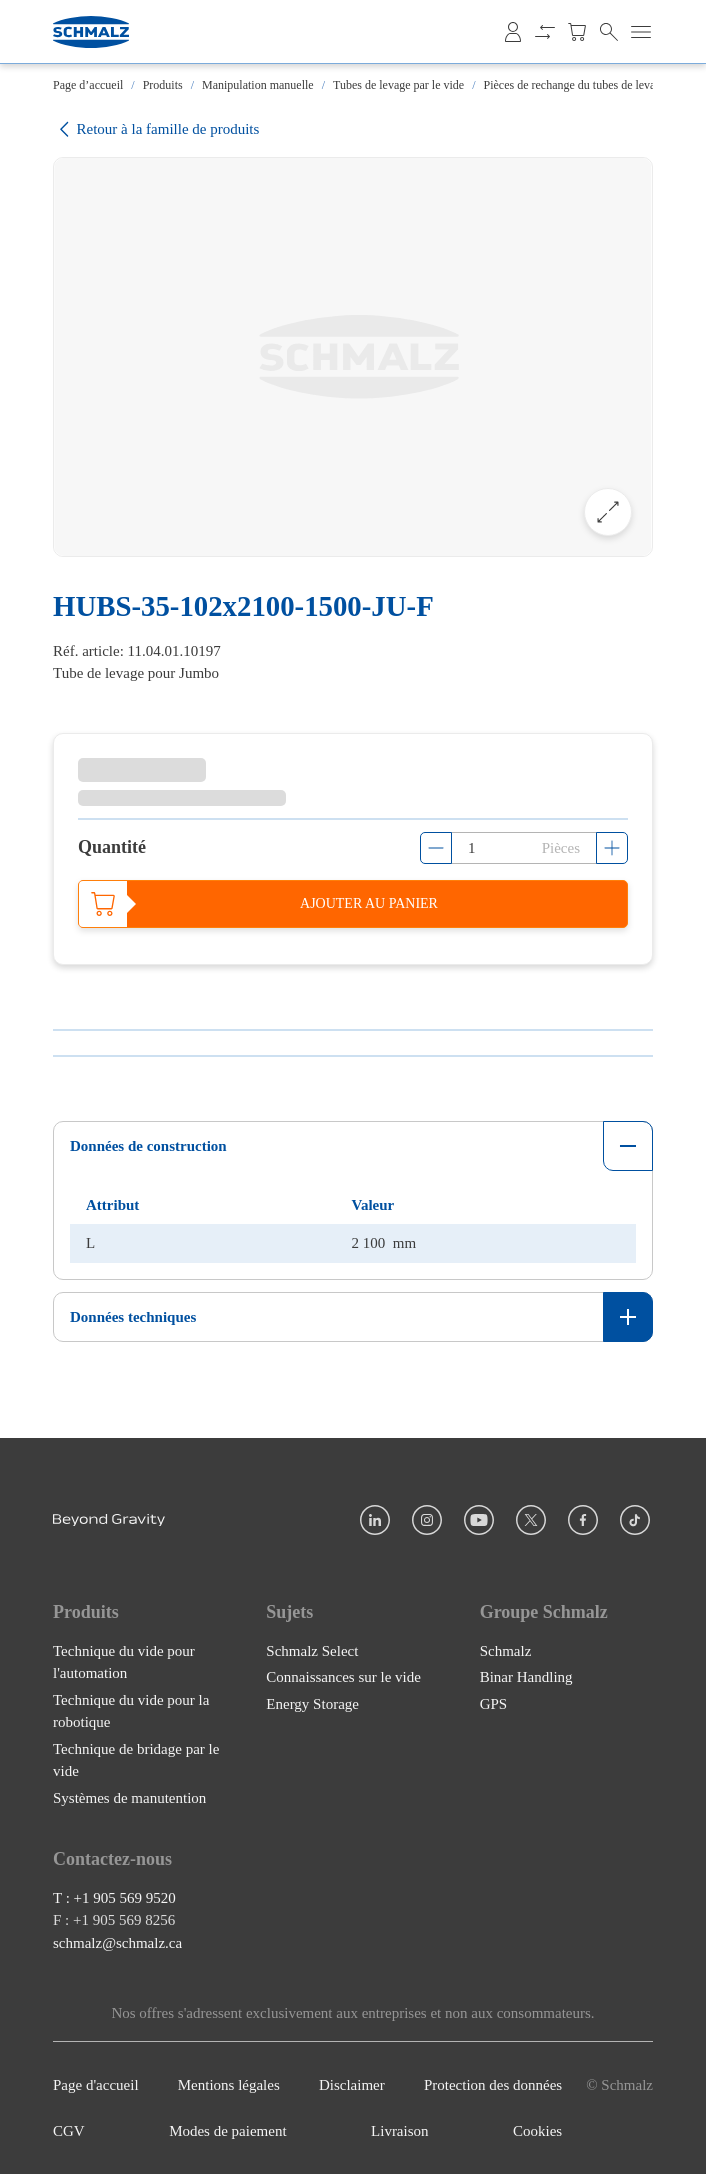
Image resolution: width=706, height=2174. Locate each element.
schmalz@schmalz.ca (117, 1942)
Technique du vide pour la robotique (131, 1710)
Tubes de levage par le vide (398, 85)
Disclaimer (352, 2084)
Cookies (537, 2131)
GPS (494, 1703)
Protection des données (493, 2084)
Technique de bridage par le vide (136, 1759)
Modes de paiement (227, 2131)
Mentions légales (229, 2084)
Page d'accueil (96, 2084)
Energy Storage (312, 1703)
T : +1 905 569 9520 (114, 1897)
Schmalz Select (312, 1650)
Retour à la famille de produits (156, 129)
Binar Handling (526, 1677)
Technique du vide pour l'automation (124, 1661)
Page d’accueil (88, 85)
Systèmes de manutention (129, 1797)
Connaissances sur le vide (343, 1677)
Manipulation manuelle (258, 85)
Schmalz (506, 1650)
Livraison (400, 2131)
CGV (69, 2131)
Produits (163, 85)
